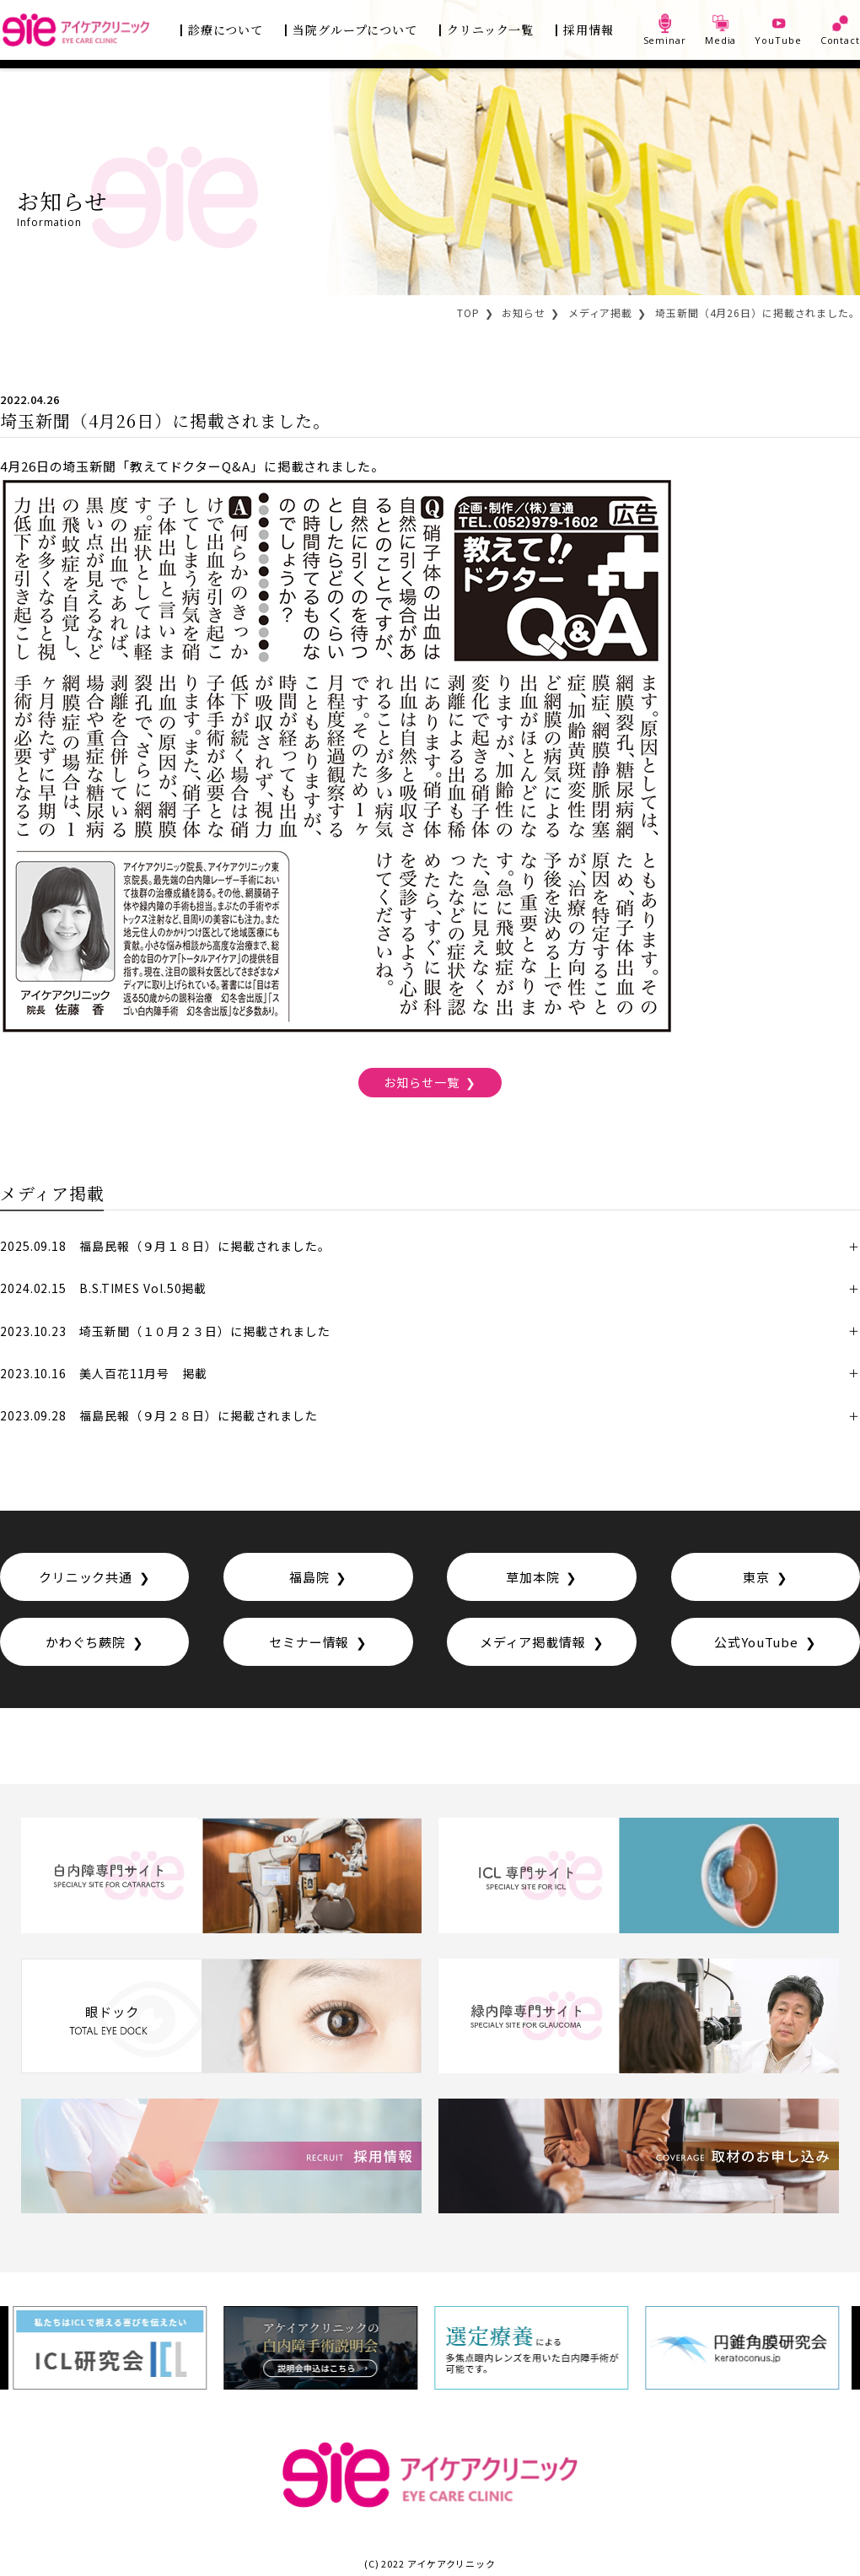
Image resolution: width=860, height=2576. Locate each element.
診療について (225, 29)
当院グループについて (355, 29)
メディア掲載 (600, 312)
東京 (756, 1577)
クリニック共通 (85, 1577)
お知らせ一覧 (421, 1082)
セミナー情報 (309, 1642)
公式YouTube (756, 1642)
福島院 (309, 1577)
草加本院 (533, 1577)
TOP (468, 312)
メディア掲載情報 (533, 1642)
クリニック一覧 (490, 29)
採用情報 (588, 29)
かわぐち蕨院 (86, 1642)
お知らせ (524, 312)
